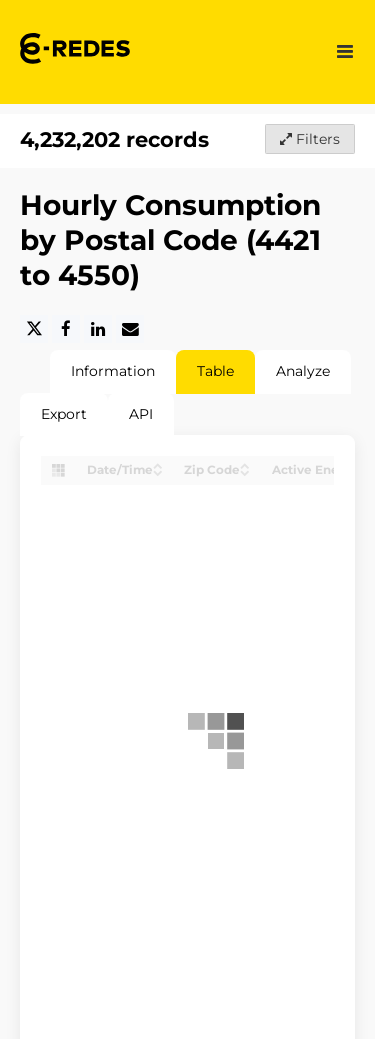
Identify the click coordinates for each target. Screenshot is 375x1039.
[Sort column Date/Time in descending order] (158, 471)
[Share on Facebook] (66, 329)
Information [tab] (113, 371)
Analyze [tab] (303, 371)
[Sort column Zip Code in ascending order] (245, 464)
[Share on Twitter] (34, 329)
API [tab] (141, 414)
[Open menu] (345, 51)
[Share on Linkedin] (98, 329)
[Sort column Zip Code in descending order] (245, 471)
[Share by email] (130, 329)
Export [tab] (64, 414)
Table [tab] (215, 371)
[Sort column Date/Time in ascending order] (158, 464)
